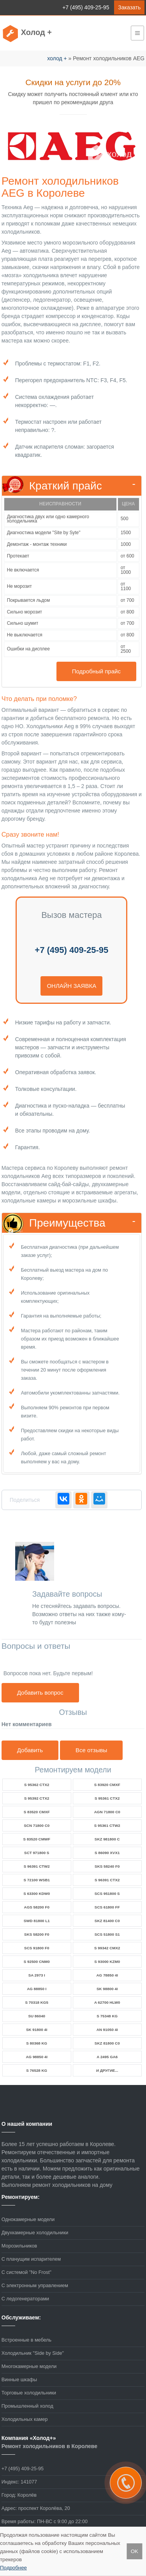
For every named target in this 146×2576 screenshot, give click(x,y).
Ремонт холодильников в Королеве (49, 2446)
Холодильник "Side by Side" (33, 2353)
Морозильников (19, 2246)
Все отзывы (91, 1750)
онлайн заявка (71, 985)
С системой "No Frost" (26, 2272)
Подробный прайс (96, 671)
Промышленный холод (27, 2406)
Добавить (30, 1750)
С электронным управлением (35, 2285)
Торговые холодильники (29, 2393)
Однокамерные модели (28, 2219)
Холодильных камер (25, 2419)
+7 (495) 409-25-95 (85, 7)
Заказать (129, 7)
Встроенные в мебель (26, 2340)
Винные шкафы (19, 2379)
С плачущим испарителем (31, 2259)
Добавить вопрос (40, 1692)
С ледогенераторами (25, 2299)
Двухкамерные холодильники (35, 2232)
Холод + (36, 32)
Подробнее (13, 2568)
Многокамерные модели (29, 2366)
